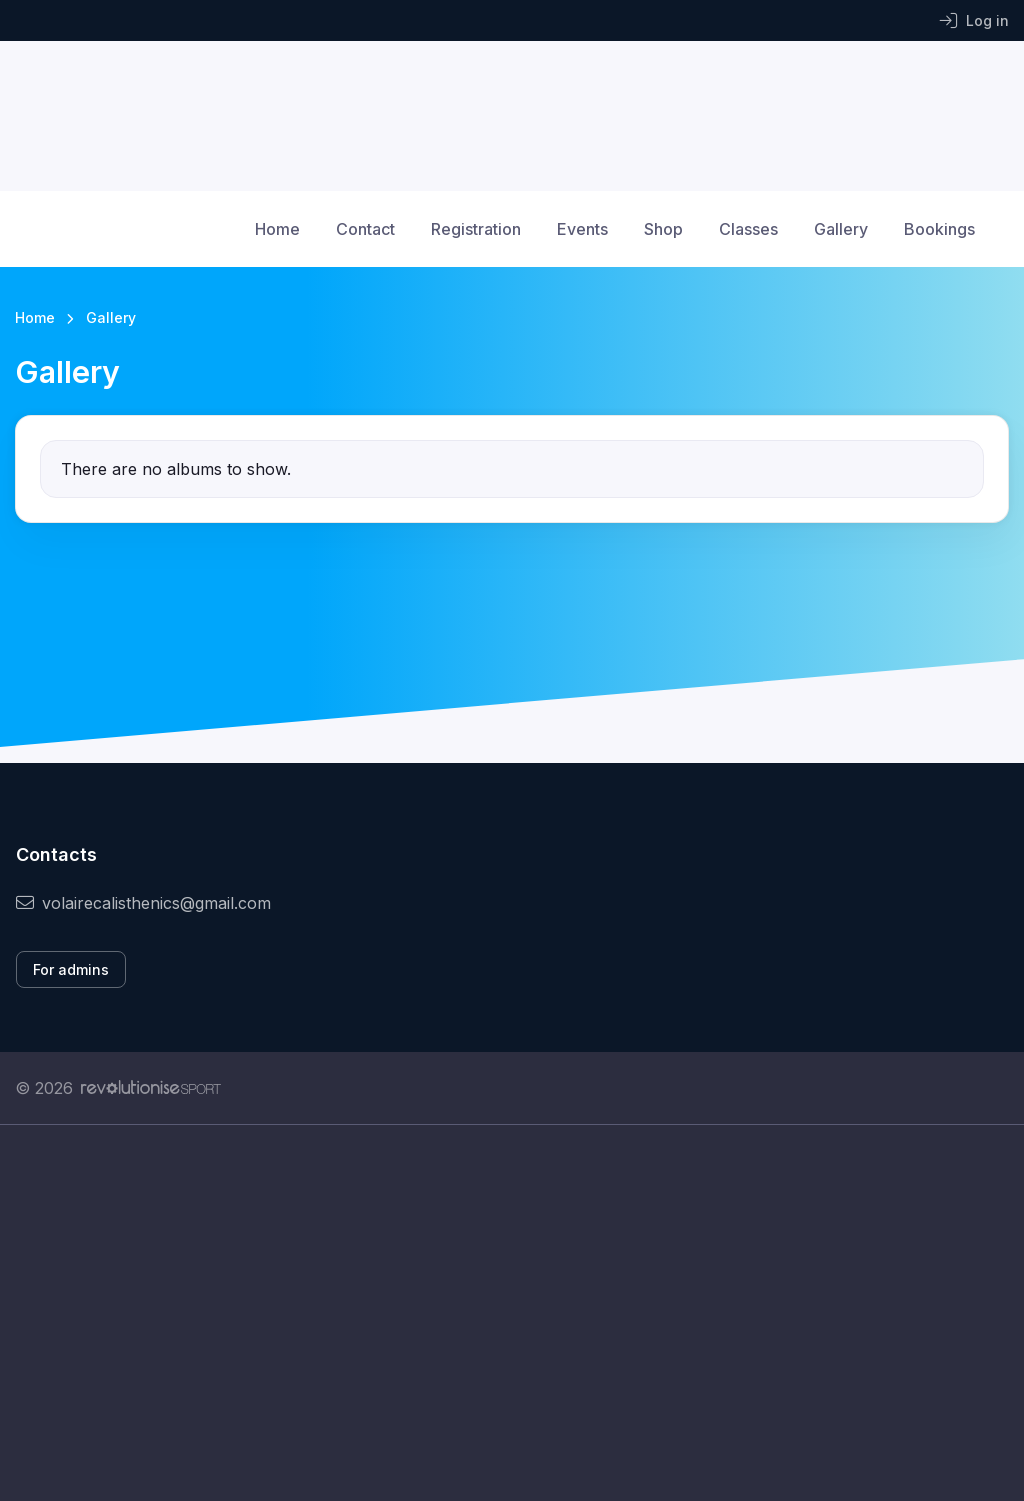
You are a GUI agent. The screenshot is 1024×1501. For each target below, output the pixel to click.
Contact (365, 229)
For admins (71, 969)
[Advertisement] (512, 1313)
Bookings (939, 229)
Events (582, 229)
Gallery (841, 229)
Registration (476, 229)
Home (277, 229)
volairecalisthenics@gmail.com (143, 903)
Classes (748, 229)
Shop (663, 229)
